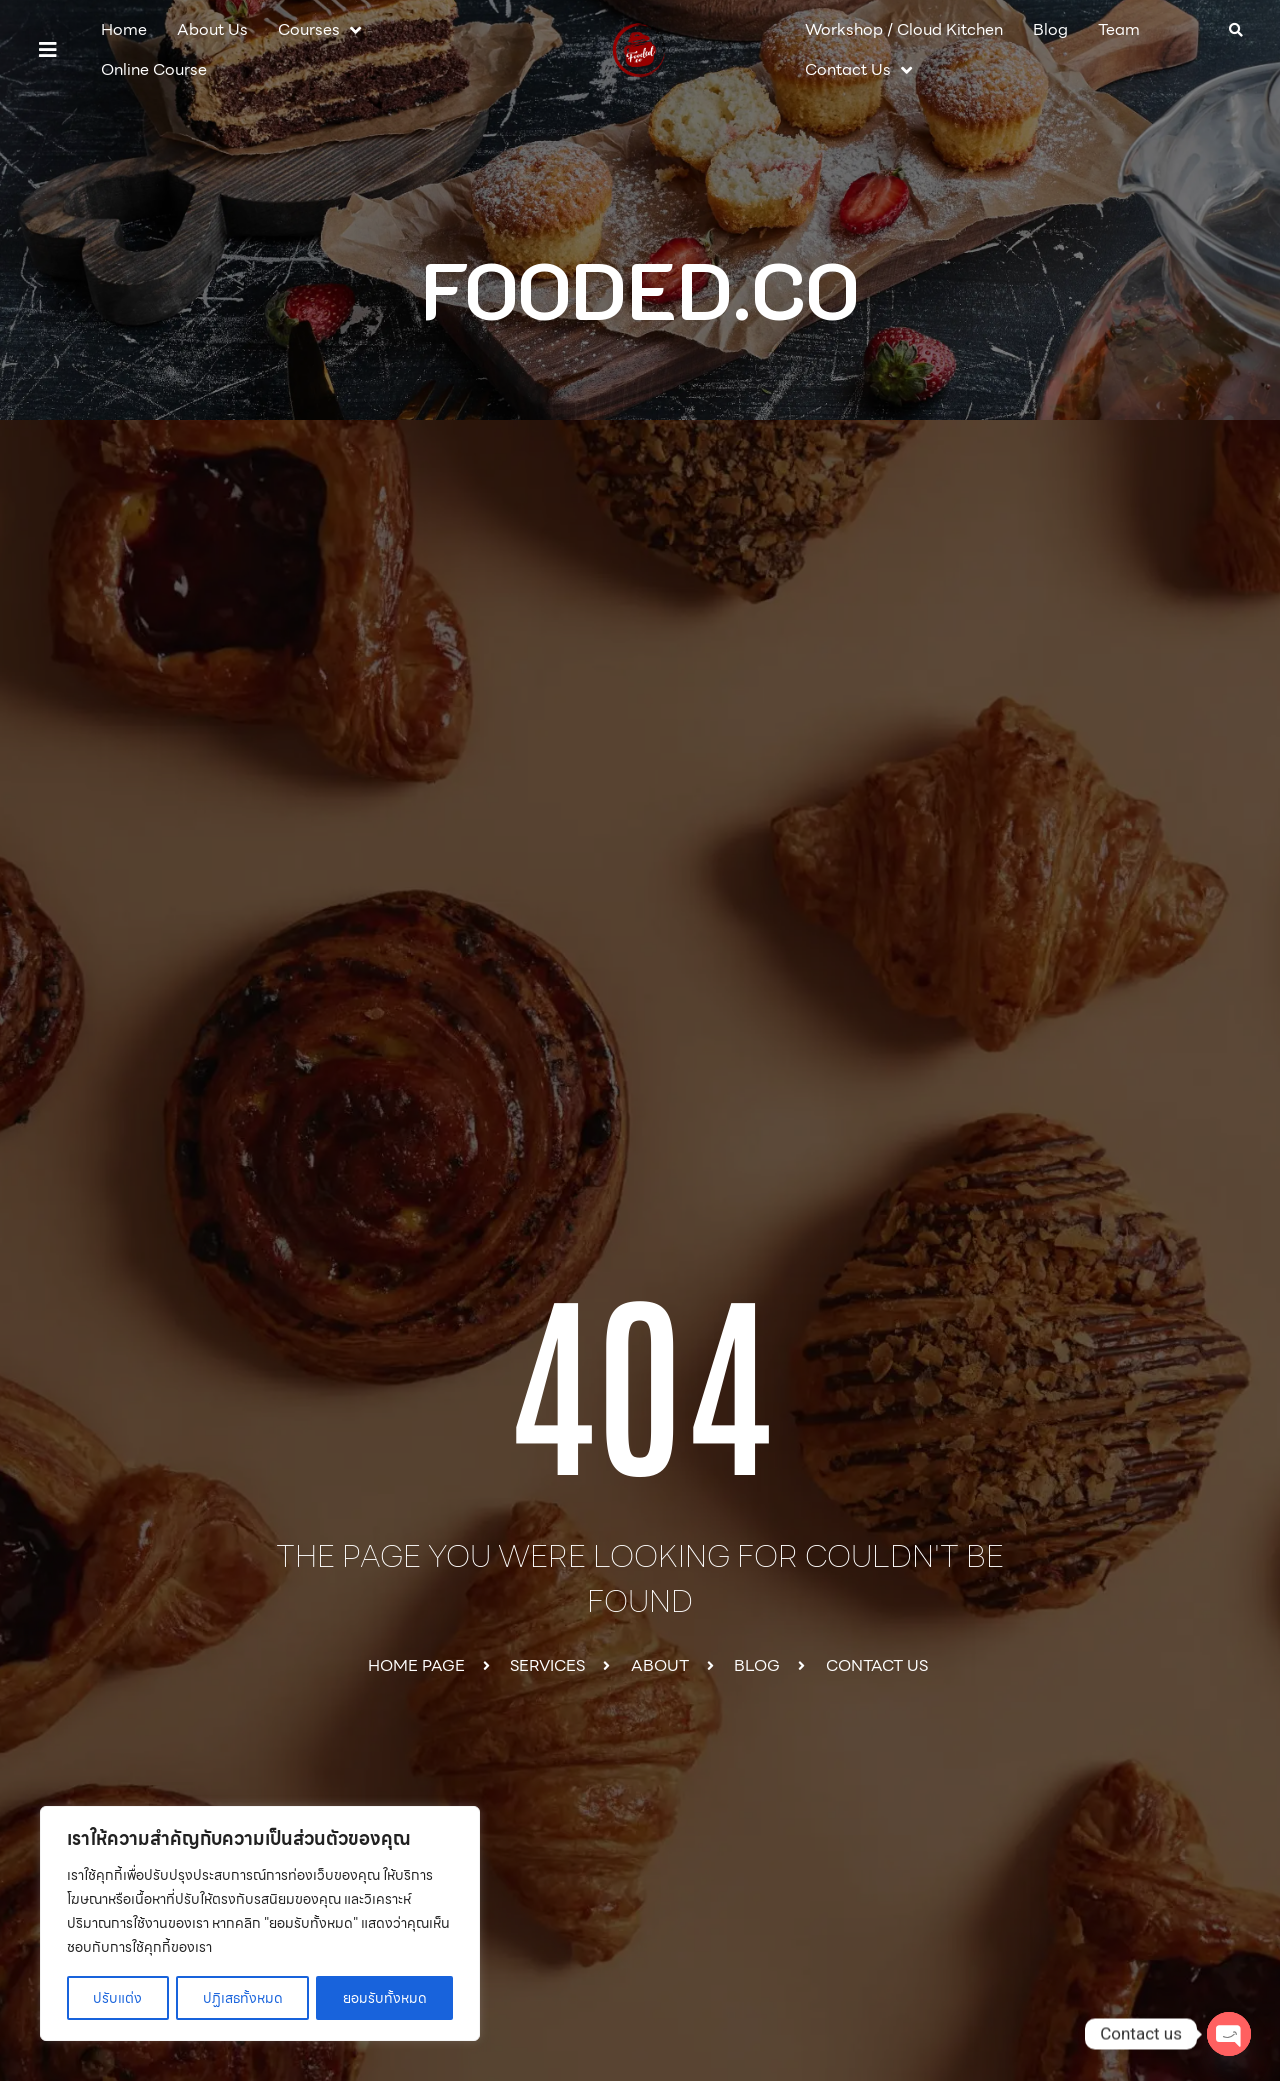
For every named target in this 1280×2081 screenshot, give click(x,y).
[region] (260, 1924)
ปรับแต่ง (117, 1998)
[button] (48, 50)
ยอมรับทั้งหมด (385, 1998)
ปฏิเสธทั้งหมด (242, 1998)
